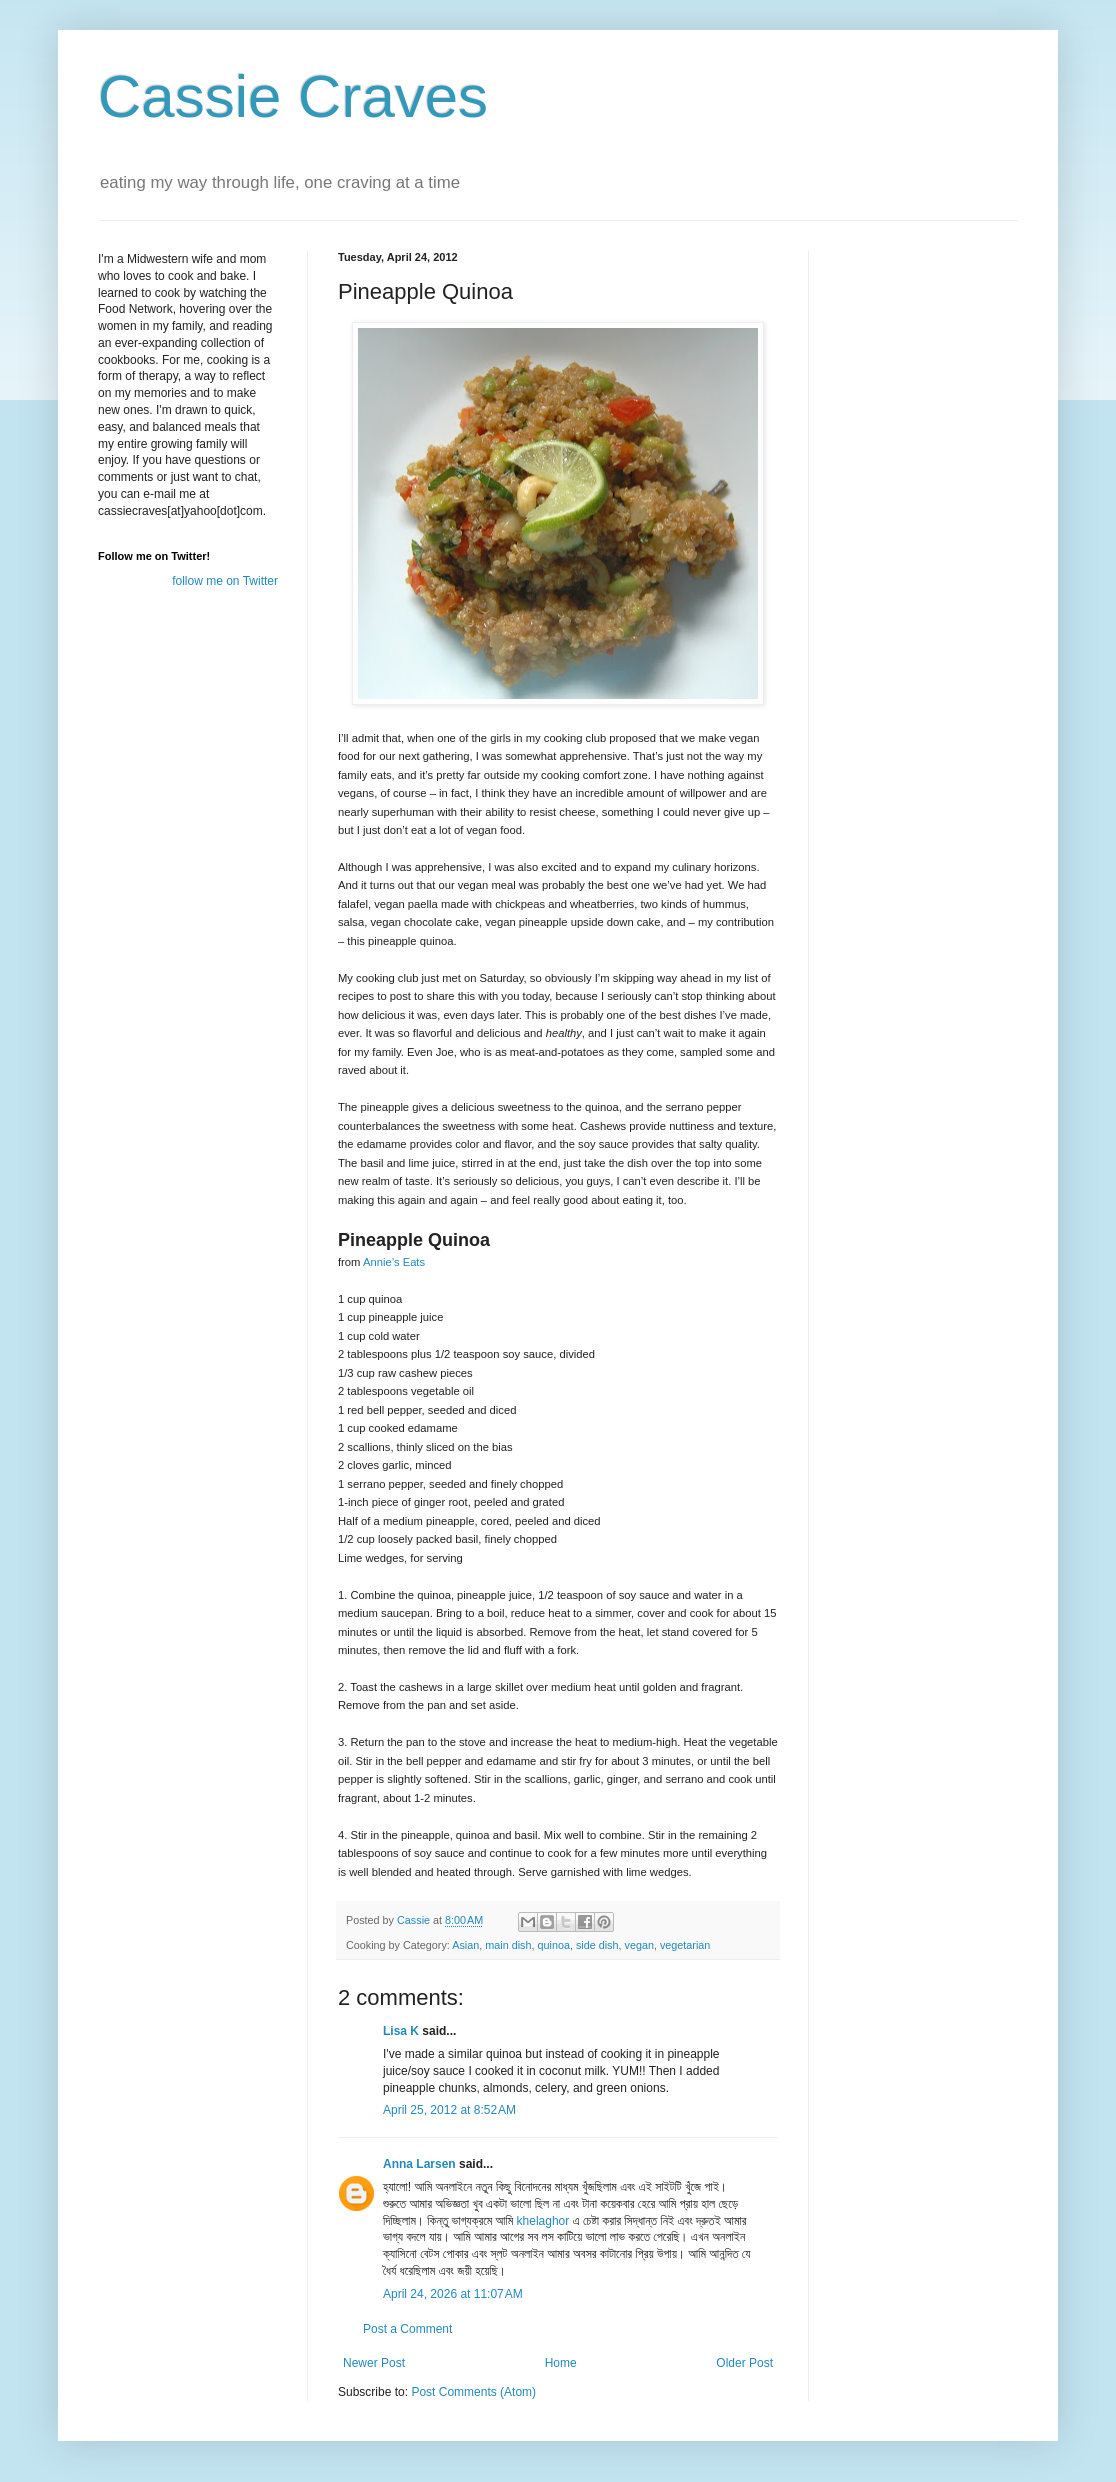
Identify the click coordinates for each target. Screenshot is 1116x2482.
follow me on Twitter (225, 581)
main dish (508, 1945)
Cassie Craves (293, 96)
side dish (597, 1945)
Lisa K (401, 2031)
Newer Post (374, 2363)
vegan (639, 1945)
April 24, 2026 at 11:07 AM (453, 2294)
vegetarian (685, 1945)
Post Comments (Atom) (473, 2392)
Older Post (744, 2363)
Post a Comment (407, 2329)
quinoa (553, 1945)
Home (561, 2363)
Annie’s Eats (394, 1262)
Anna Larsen (419, 2164)
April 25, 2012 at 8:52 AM (449, 2110)
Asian (465, 1945)
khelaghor (543, 2221)
